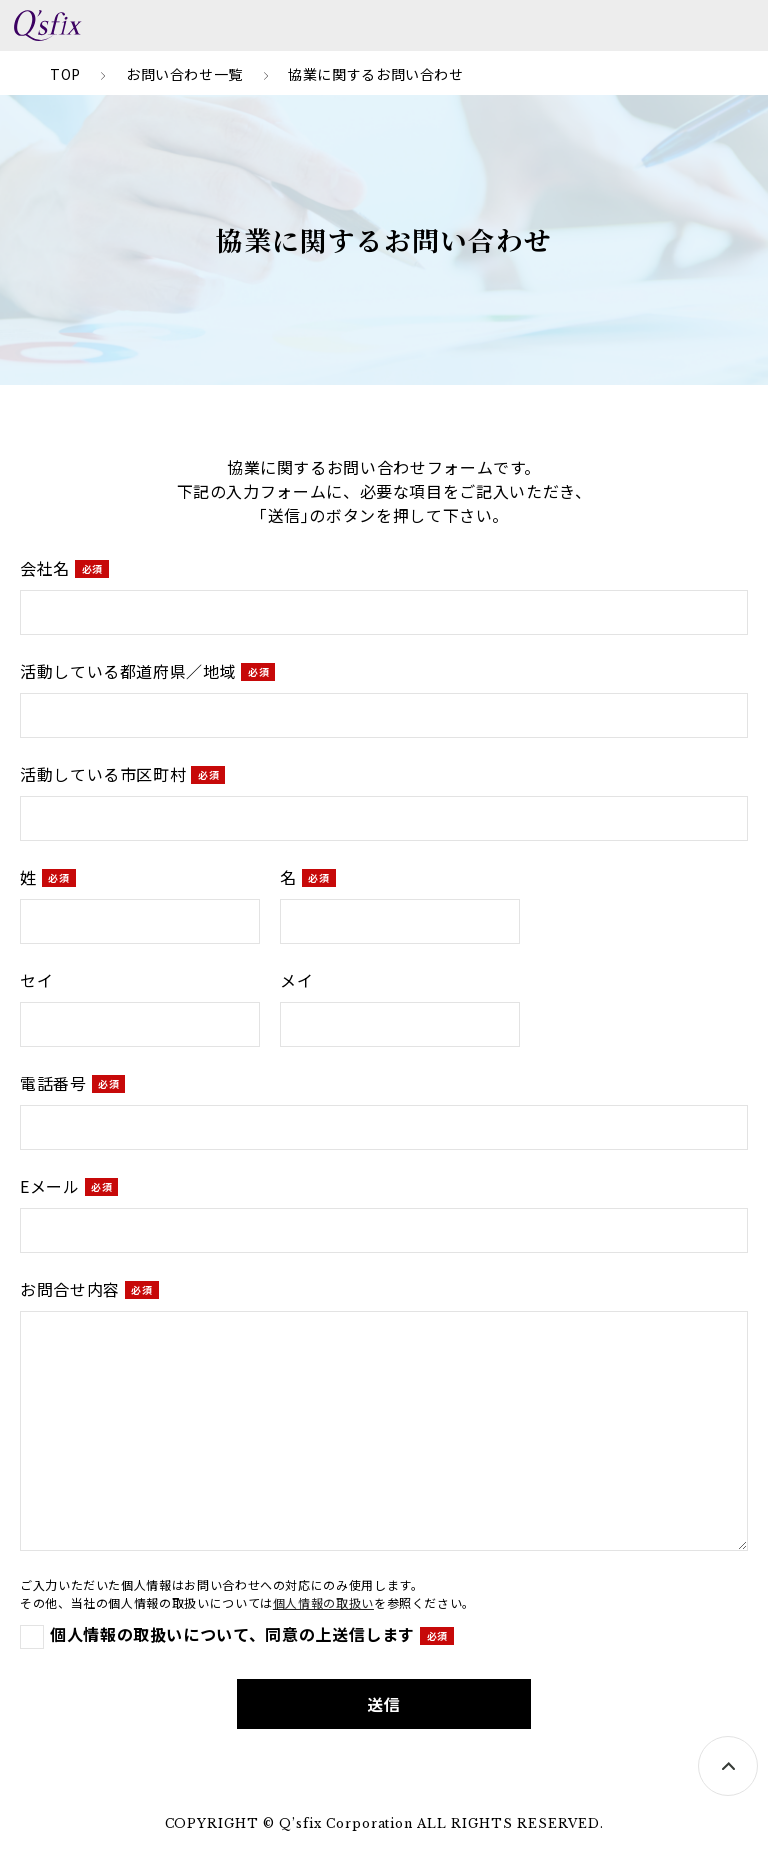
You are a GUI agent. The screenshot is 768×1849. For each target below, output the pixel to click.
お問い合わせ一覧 (184, 74)
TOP (65, 74)
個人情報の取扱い (323, 1602)
